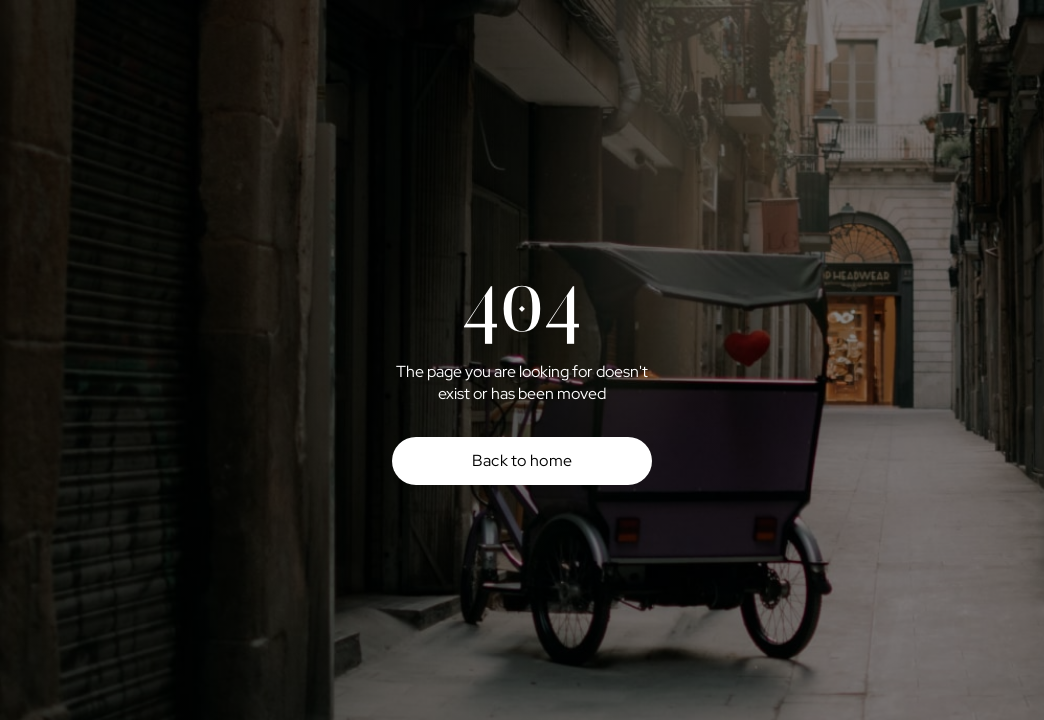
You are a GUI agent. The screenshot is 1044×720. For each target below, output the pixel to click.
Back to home (522, 460)
